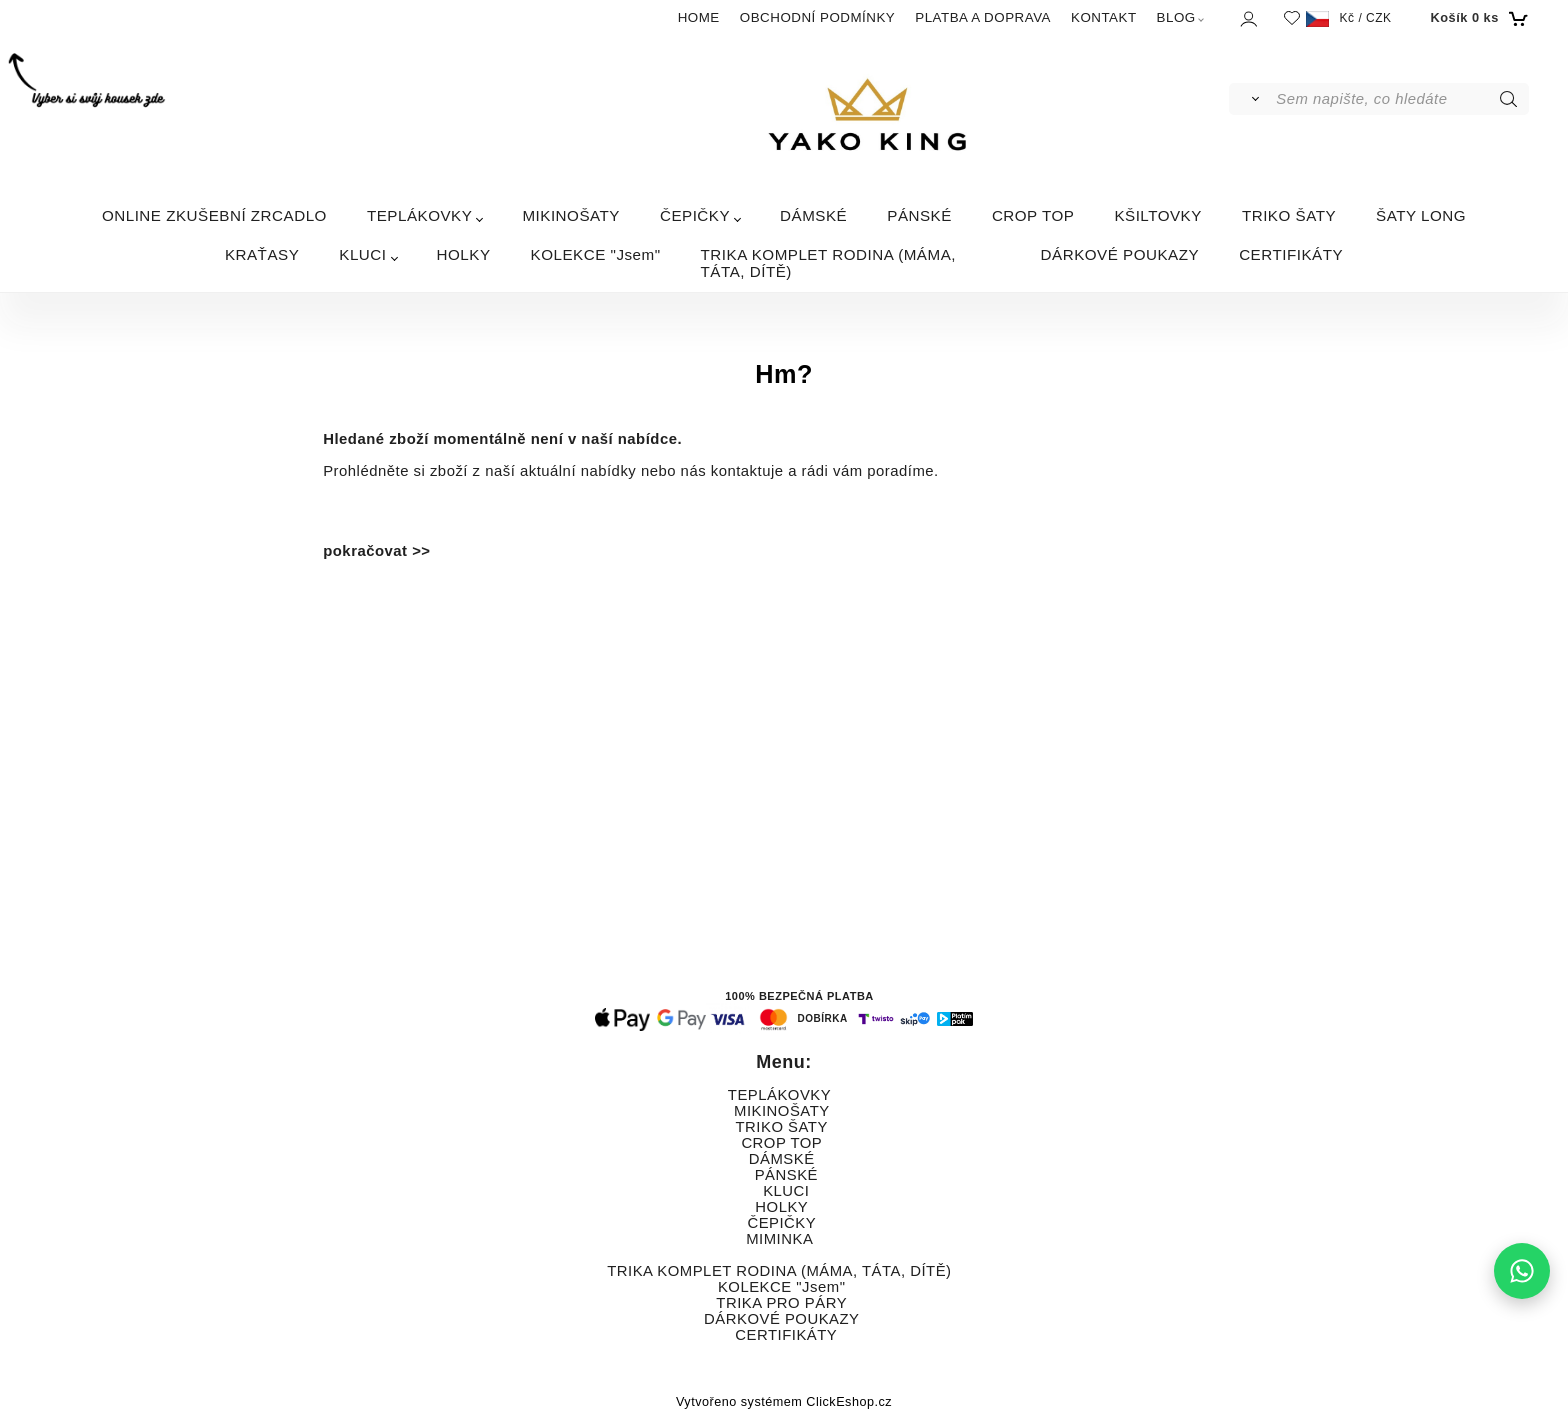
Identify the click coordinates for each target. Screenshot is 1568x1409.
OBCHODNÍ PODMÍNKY (817, 17)
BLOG (1176, 17)
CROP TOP (1033, 215)
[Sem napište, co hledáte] (1400, 99)
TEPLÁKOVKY (419, 215)
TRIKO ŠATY (1289, 215)
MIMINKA (779, 1239)
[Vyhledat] (1251, 99)
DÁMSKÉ (813, 215)
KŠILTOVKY (1158, 215)
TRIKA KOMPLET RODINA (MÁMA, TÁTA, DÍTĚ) (828, 263)
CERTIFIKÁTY (1291, 254)
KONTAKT (1104, 17)
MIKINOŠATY (571, 215)
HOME (699, 17)
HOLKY (464, 254)
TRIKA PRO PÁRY (781, 1303)
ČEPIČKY (695, 215)
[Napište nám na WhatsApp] (1522, 1271)
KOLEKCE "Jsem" (596, 254)
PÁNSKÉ (919, 215)
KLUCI (362, 254)
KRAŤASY (262, 254)
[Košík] (1477, 18)
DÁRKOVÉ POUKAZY (1120, 254)
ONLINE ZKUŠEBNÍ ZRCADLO (214, 215)
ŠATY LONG (1421, 215)
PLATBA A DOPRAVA (983, 17)
